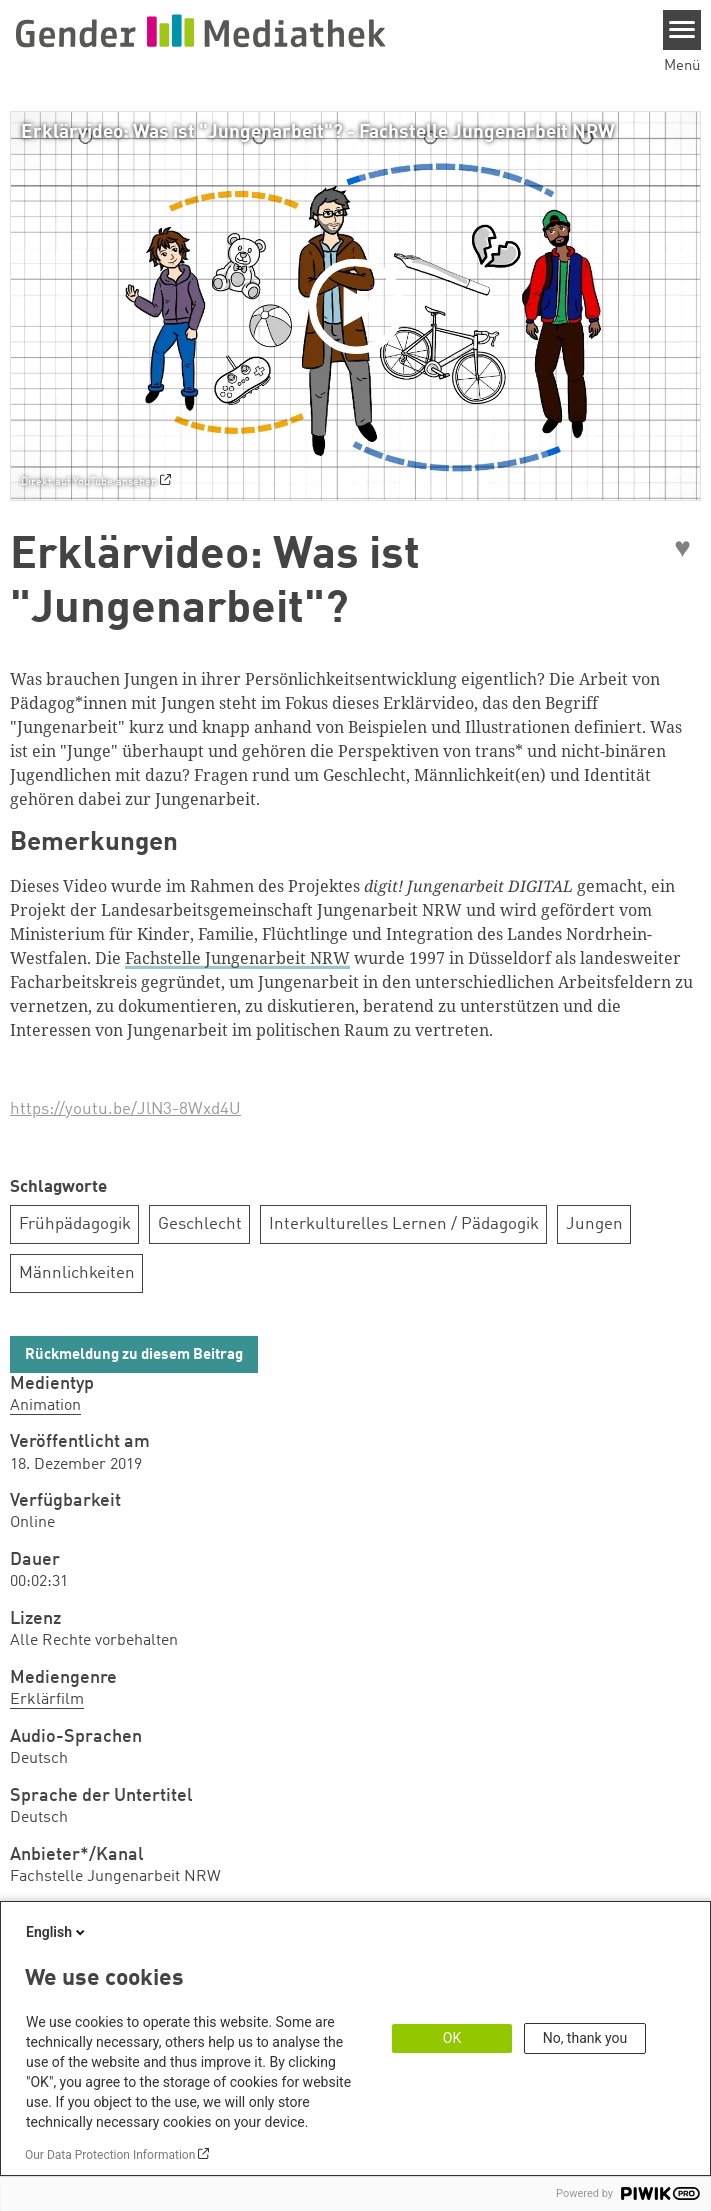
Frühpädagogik (75, 1224)
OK (452, 2038)
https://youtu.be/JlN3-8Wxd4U (125, 1109)
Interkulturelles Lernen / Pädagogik (404, 1224)
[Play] (361, 306)
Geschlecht (200, 1224)
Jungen (594, 1224)
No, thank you (585, 2038)
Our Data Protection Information (110, 2155)
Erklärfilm (47, 1700)
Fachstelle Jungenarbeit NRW (237, 958)
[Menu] (682, 30)
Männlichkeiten (77, 1273)
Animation (45, 1406)
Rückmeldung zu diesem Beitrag (134, 1355)
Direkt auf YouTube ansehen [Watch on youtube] (89, 482)
